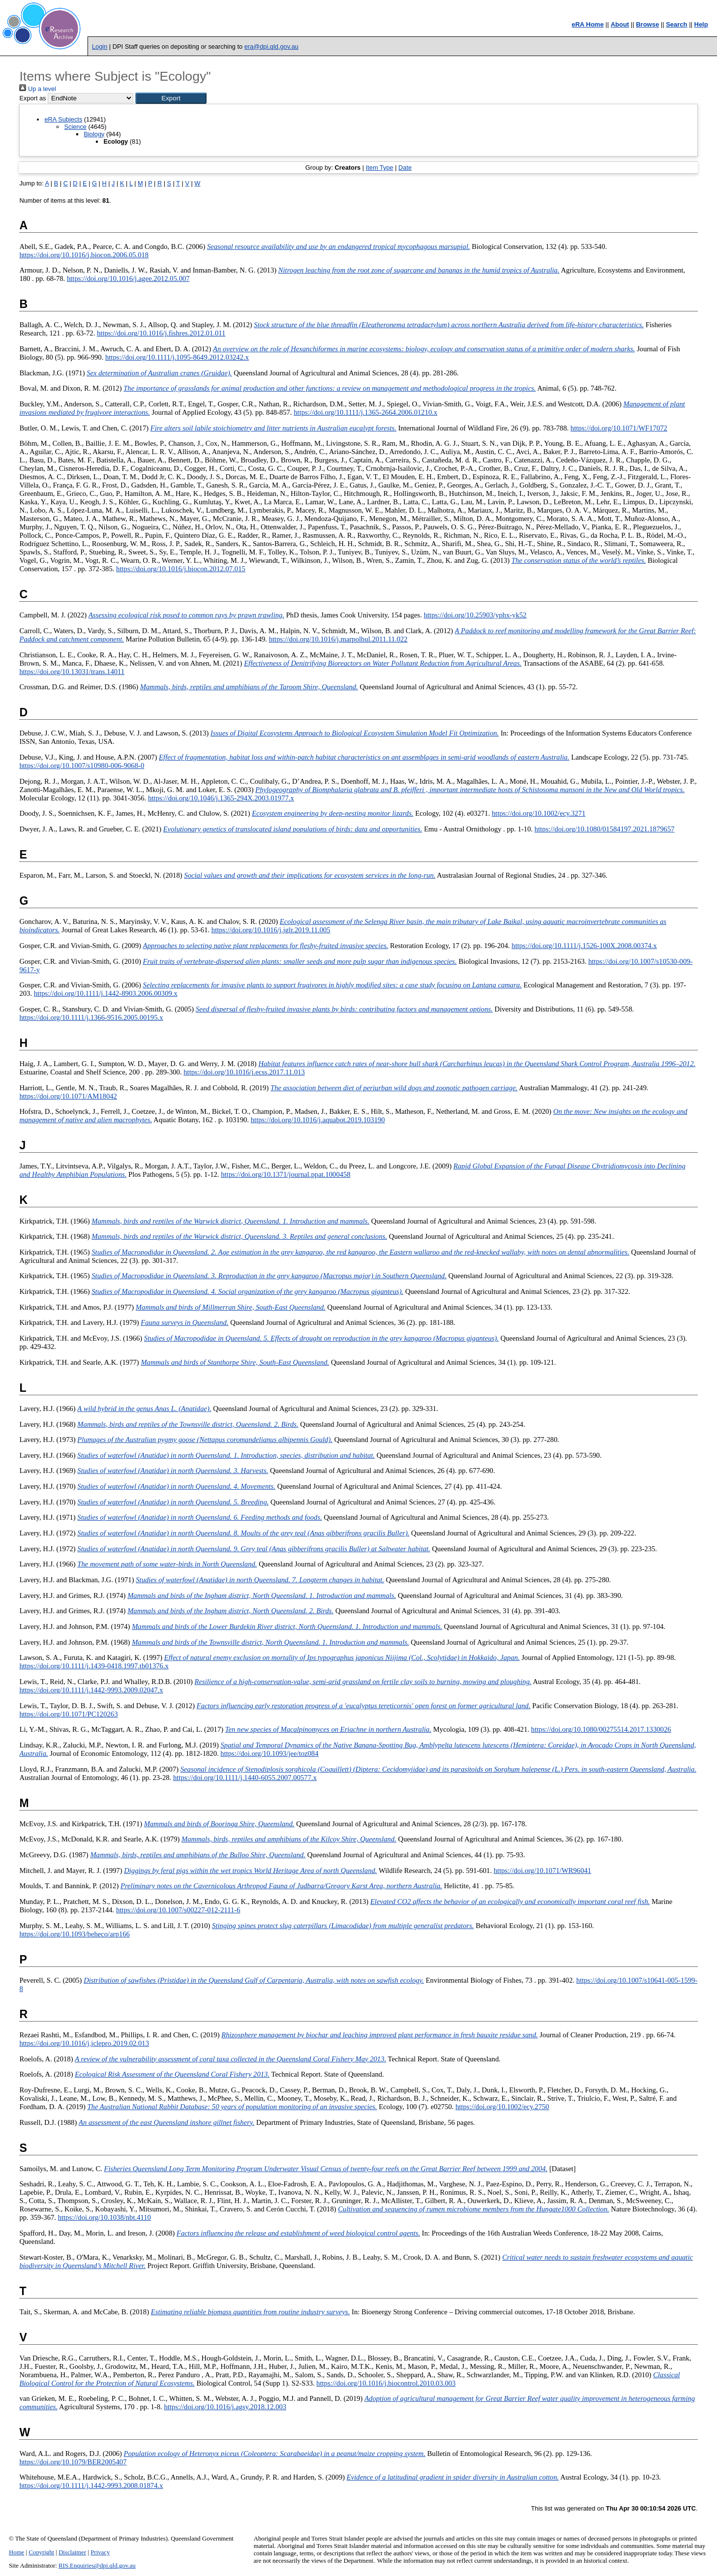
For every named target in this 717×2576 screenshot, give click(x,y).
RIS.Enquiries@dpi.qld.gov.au (97, 2565)
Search (676, 24)
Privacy (100, 2552)
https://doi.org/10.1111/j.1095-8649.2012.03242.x (177, 357)
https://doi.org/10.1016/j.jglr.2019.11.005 (270, 930)
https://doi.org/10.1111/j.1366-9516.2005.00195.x (91, 1017)
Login (99, 46)
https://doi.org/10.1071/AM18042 (68, 1096)
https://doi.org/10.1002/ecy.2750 (502, 2107)
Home (16, 2552)
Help (701, 24)
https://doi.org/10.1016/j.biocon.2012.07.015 (180, 569)
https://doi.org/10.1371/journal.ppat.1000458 (286, 1174)
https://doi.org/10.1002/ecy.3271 (539, 813)
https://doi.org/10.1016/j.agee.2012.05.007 (128, 278)
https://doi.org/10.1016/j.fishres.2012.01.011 (161, 333)
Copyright (41, 2552)
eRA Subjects (63, 119)
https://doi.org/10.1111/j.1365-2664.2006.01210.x (365, 412)
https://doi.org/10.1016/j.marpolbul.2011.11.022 (338, 639)
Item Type (379, 167)
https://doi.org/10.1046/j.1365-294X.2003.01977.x (221, 798)
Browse (647, 24)
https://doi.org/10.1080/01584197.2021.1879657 (605, 829)
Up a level (37, 88)
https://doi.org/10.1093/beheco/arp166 (74, 1934)
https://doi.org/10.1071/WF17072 (618, 428)
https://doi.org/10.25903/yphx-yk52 (475, 615)
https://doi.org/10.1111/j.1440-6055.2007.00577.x (245, 1777)
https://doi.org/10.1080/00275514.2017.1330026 (601, 1729)
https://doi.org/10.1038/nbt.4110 (104, 2217)
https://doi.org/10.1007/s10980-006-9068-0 (81, 765)
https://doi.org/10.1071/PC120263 (68, 1714)
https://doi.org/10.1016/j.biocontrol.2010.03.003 (385, 2383)
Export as (32, 98)
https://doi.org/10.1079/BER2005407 (72, 2462)
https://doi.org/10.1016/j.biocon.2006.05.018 (84, 255)
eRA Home (587, 24)
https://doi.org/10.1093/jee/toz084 (269, 1753)
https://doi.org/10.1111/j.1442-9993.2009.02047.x (91, 1690)
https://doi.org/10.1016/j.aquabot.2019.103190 (318, 1120)
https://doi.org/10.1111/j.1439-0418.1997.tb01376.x (93, 1666)
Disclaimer (72, 2552)
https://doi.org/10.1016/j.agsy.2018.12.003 (225, 2407)
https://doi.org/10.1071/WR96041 (542, 1870)
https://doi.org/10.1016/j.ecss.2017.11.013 (244, 1072)
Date (405, 167)
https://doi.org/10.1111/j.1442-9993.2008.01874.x (91, 2485)
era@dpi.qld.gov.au (271, 46)
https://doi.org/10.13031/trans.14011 (71, 671)
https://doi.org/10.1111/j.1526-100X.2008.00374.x (584, 946)
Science (75, 126)
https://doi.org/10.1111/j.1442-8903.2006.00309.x (106, 993)
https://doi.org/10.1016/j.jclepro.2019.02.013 (84, 2043)
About (620, 24)
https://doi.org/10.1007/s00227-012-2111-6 (178, 1910)
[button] (171, 98)
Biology (94, 134)
